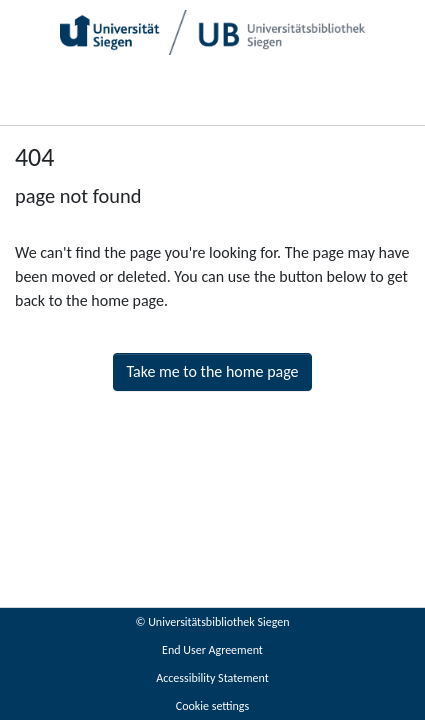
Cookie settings (212, 706)
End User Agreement (212, 650)
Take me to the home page (212, 371)
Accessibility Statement (212, 678)
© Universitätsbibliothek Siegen (212, 622)
